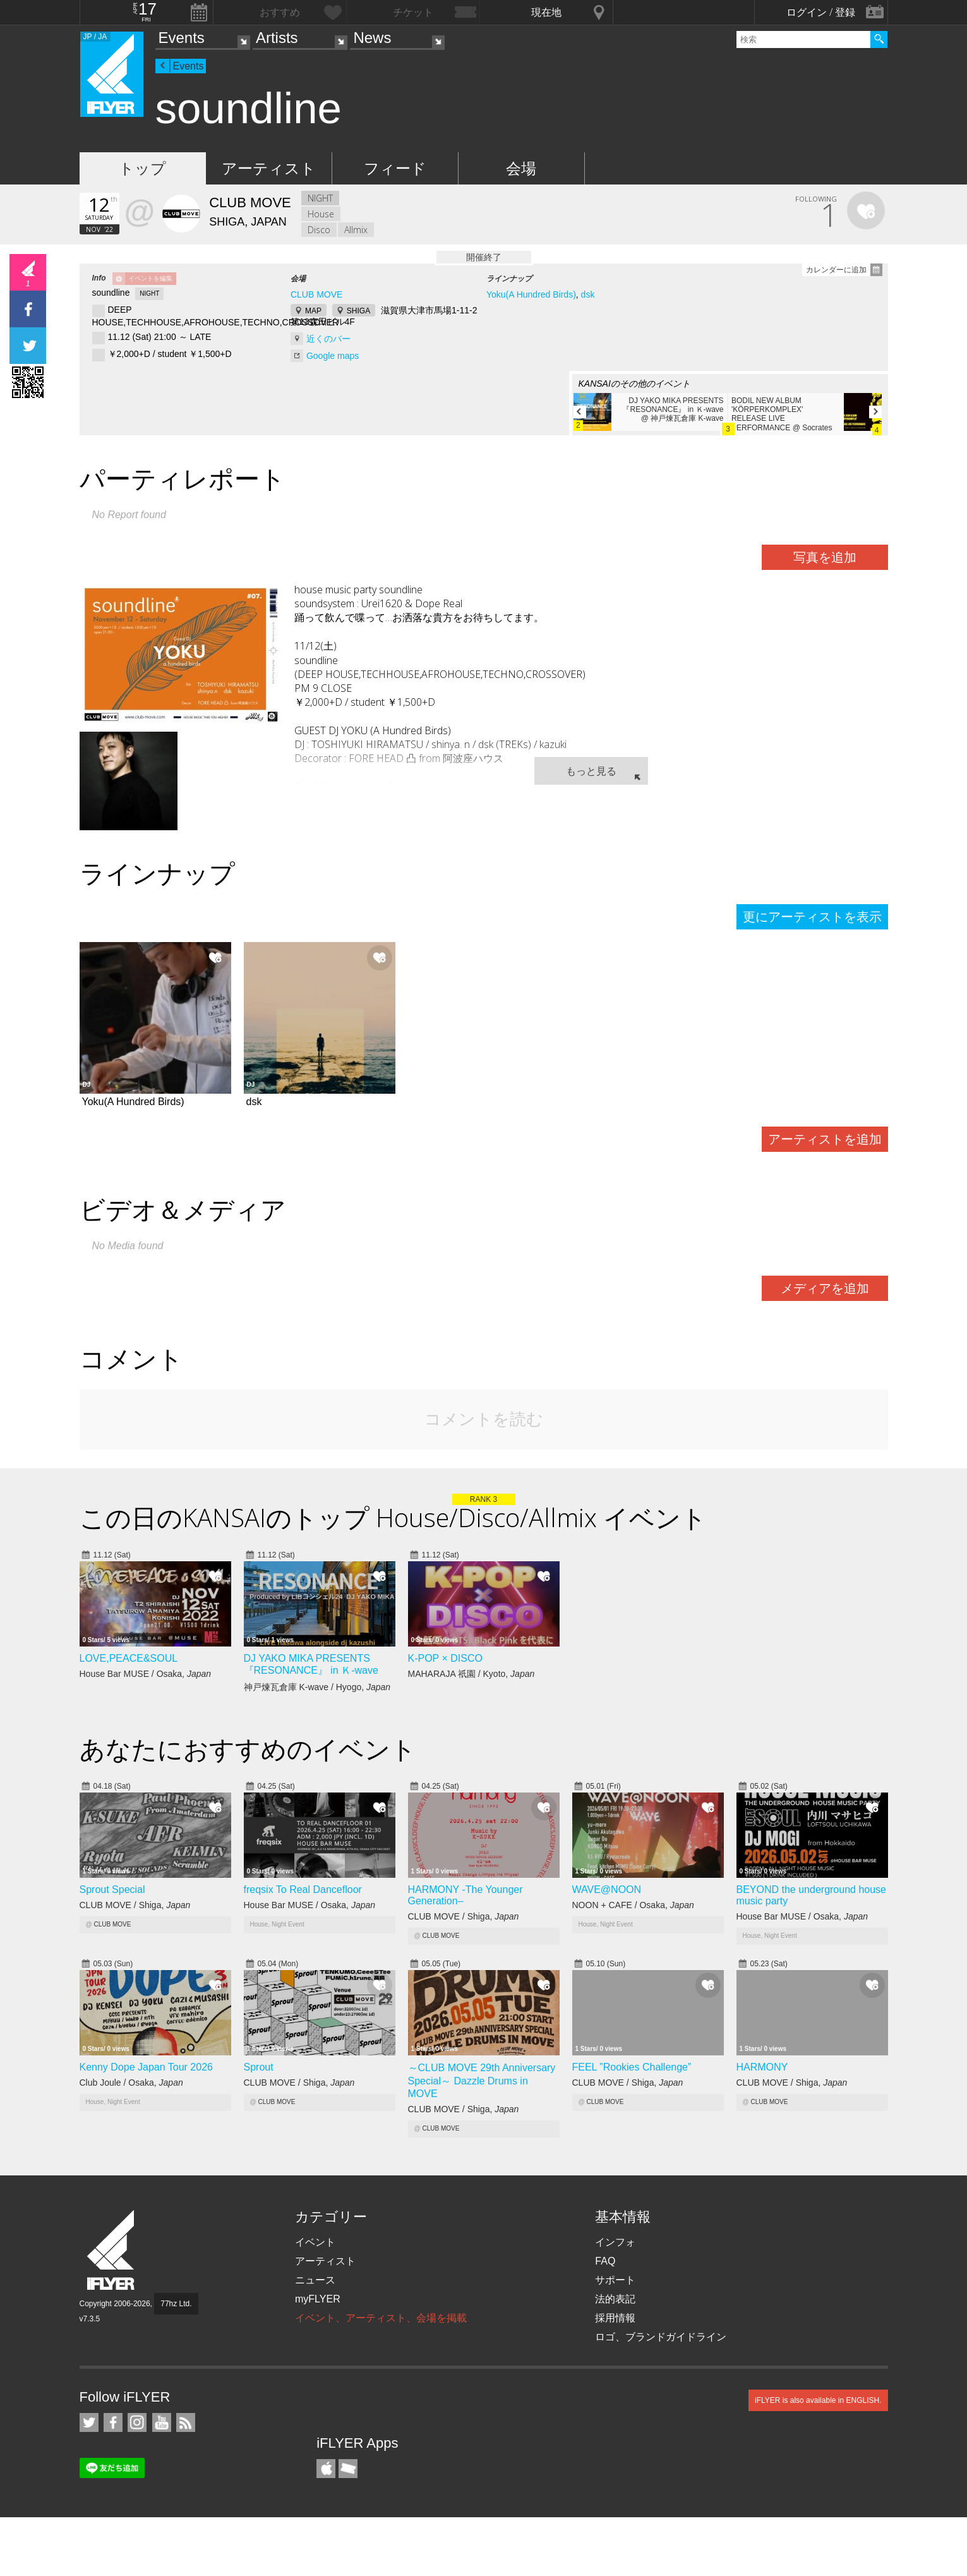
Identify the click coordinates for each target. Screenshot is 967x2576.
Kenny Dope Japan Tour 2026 (146, 2067)
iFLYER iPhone (325, 2468)
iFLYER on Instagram (137, 2422)
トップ (142, 168)
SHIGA (358, 310)
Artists (277, 37)
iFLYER (111, 2250)
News (372, 37)
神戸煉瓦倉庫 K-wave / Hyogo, (317, 1687)
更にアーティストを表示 (812, 917)
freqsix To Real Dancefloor (303, 1889)
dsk (588, 294)
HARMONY (762, 2067)
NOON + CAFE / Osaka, (633, 1905)
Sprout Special (112, 1889)
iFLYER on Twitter (89, 2422)
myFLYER (317, 2299)
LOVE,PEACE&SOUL (129, 1658)
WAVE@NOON (607, 1889)
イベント (315, 2242)
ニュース (315, 2280)
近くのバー (328, 339)
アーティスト (269, 168)
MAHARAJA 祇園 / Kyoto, (471, 1674)
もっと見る (591, 771)
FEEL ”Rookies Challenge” (632, 2067)
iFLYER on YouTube (161, 2422)
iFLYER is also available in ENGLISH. (818, 2400)
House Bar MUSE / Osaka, (146, 1674)
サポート (615, 2280)
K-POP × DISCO (445, 1658)
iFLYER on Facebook (113, 2422)
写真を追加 (824, 557)
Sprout (258, 2067)
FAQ (605, 2261)
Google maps (332, 356)
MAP (313, 310)
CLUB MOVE (316, 294)
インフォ (615, 2242)
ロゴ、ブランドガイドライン (660, 2336)
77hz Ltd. (175, 2303)
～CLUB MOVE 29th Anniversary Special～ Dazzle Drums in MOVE (482, 2080)
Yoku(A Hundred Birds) (531, 294)
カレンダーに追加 (836, 269)
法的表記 (615, 2299)
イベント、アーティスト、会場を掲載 (381, 2318)
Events (182, 37)
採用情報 (615, 2318)
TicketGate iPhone (348, 2468)
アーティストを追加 (825, 1139)
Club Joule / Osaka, (131, 2082)
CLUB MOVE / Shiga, (135, 1905)
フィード (395, 168)
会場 (521, 168)
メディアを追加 (825, 1288)
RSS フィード (185, 2422)
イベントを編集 (150, 278)
